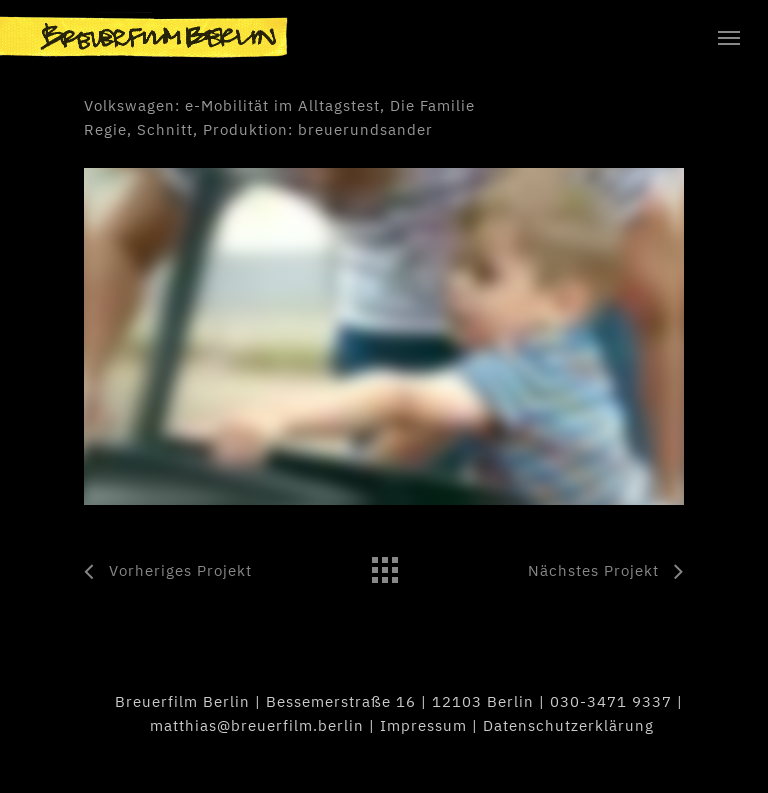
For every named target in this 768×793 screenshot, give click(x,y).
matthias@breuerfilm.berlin (257, 725)
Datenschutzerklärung (568, 725)
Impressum (423, 725)
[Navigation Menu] (729, 37)
